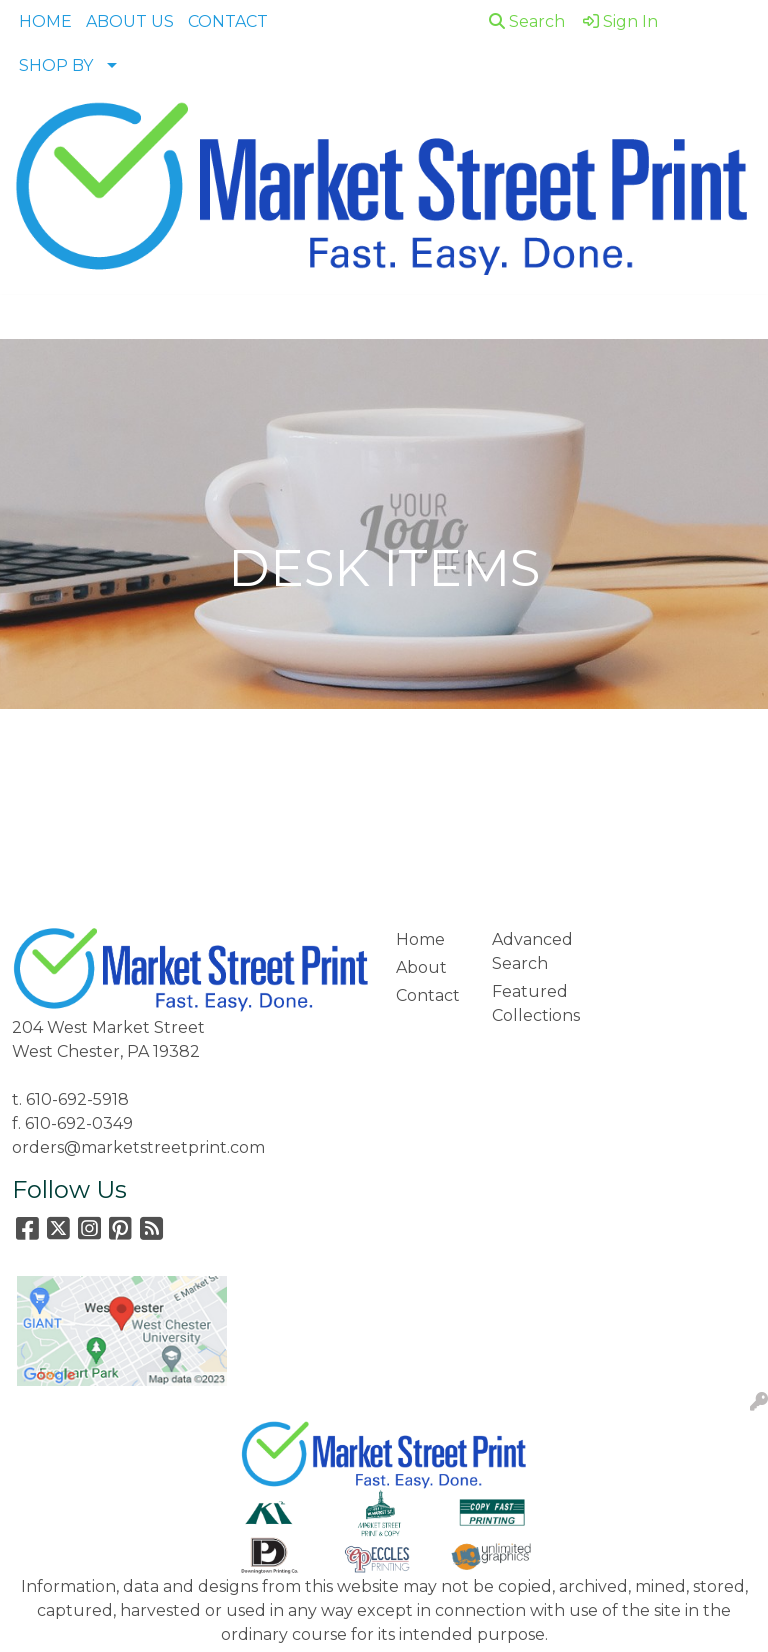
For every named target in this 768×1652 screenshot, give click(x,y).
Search (527, 21)
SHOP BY (56, 65)
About (421, 967)
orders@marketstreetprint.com (138, 1147)
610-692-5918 (77, 1099)
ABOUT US (130, 21)
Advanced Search (528, 951)
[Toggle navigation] (31, 317)
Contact (428, 995)
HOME (45, 21)
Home (420, 939)
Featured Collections (528, 1003)
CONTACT (228, 21)
